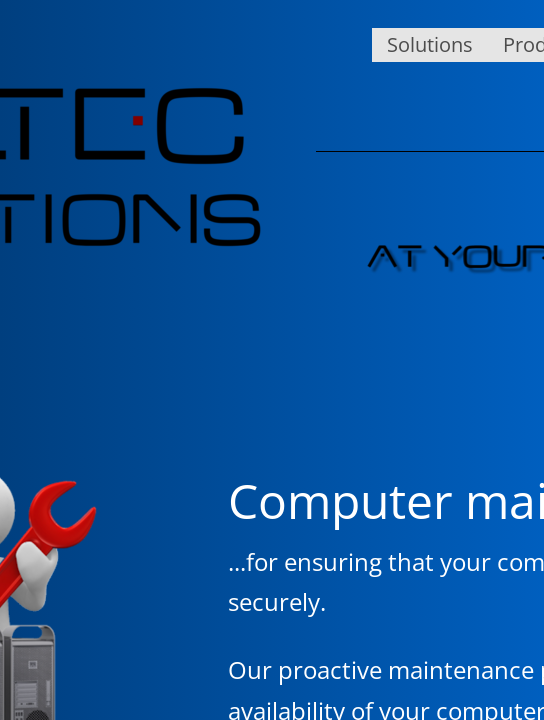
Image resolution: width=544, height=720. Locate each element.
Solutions (430, 44)
